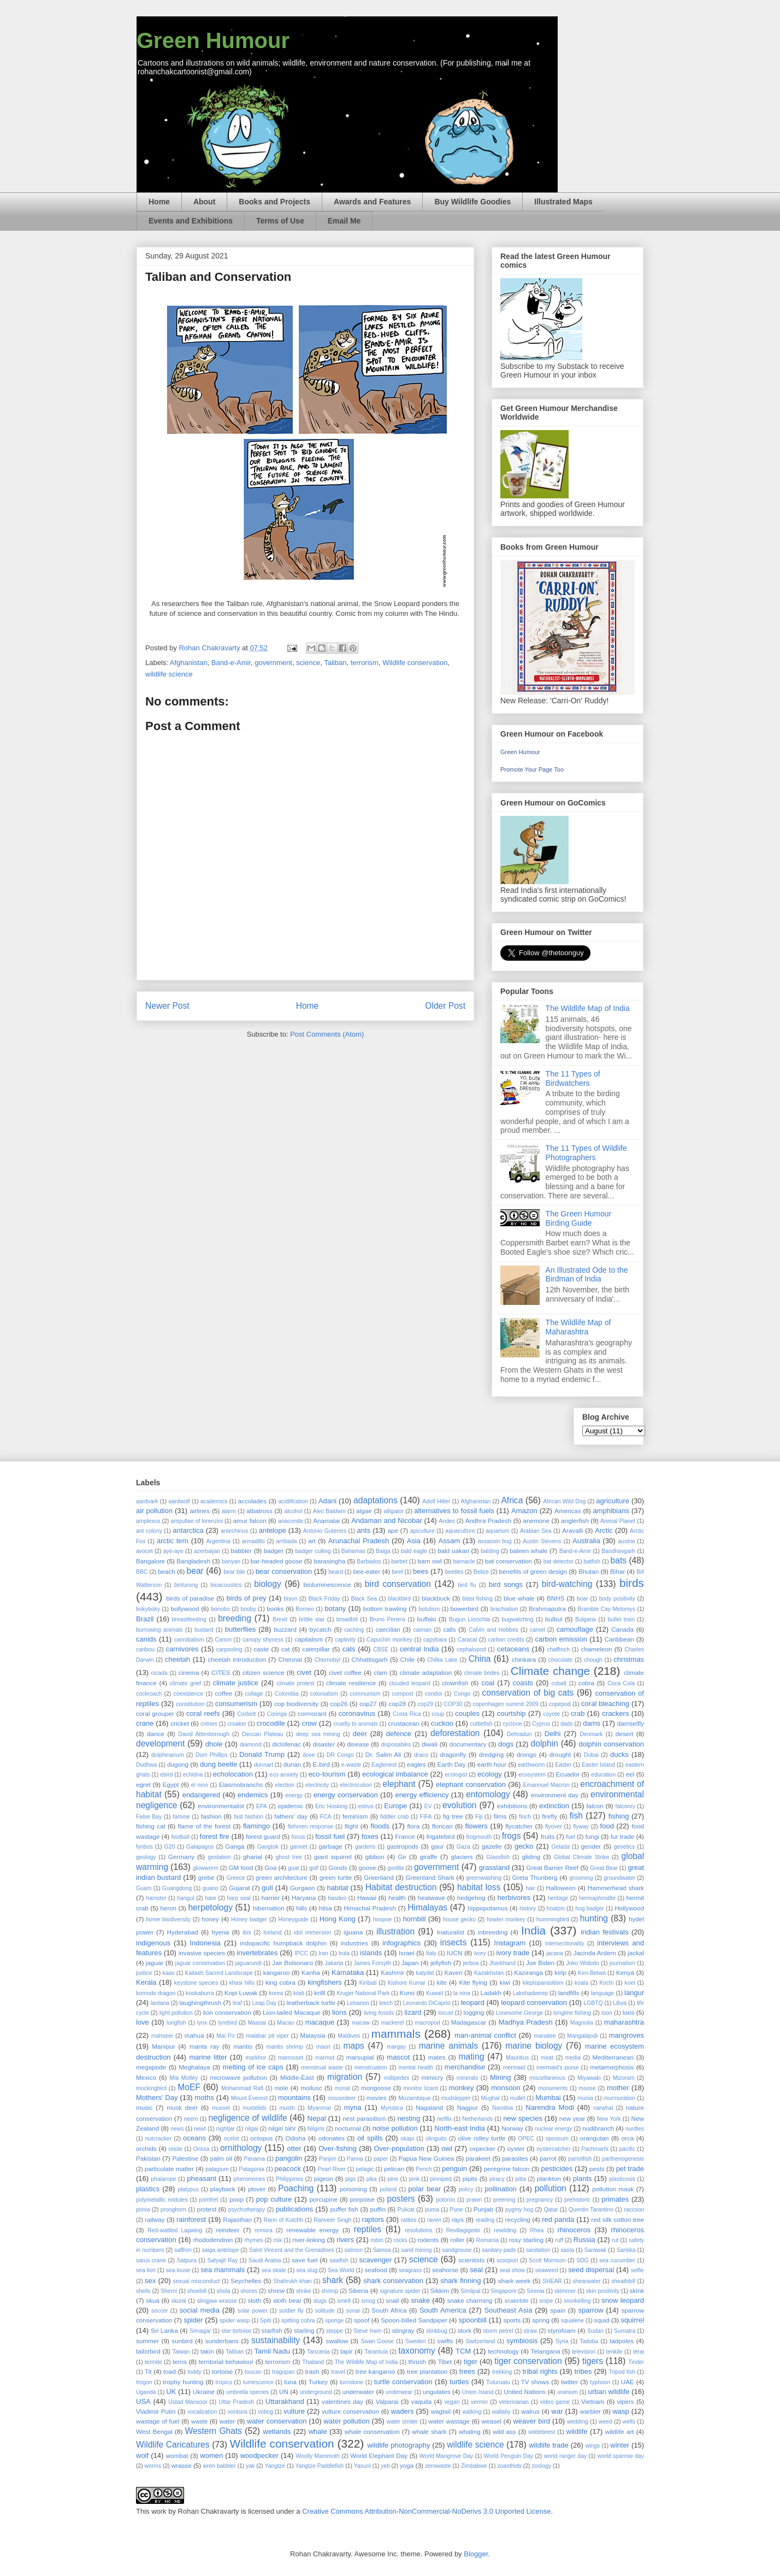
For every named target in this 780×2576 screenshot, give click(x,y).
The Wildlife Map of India (588, 1008)
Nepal (317, 2118)
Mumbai (547, 2097)
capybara (435, 1640)
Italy (431, 1953)
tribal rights (540, 2371)
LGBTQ (592, 2003)
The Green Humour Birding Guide (579, 1218)
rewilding (505, 2230)
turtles (459, 2382)
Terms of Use (280, 220)
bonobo (220, 1609)
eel (630, 1774)
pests (597, 2168)
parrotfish (580, 2159)
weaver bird (531, 2421)
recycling (517, 2219)
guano (210, 1888)
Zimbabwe (474, 2466)
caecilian (387, 1629)
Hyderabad (182, 1932)
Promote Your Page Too (532, 769)
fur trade (623, 1836)
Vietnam (593, 2401)
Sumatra (624, 2331)
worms (153, 2466)
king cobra (280, 1982)
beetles (454, 1572)
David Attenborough (203, 1734)
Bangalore (150, 1561)
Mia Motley (183, 2078)
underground (316, 2392)
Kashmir (392, 1972)
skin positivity (602, 2291)
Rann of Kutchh (283, 2220)
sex (150, 2281)
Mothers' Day (157, 2097)
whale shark (429, 2431)
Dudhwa (146, 1765)
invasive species (202, 1952)
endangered (201, 1795)
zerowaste (438, 2466)
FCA (326, 1817)
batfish (591, 1561)
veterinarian (514, 2402)
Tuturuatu (498, 2382)
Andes (446, 1521)
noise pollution (395, 2128)
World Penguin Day (508, 2456)
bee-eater (366, 1571)
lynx (202, 2023)
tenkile (614, 2352)
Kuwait (434, 1993)
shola (224, 2291)
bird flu (467, 1585)
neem (191, 2119)
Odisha (295, 2138)
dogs (505, 1744)
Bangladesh (193, 1561)
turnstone (351, 2382)
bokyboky (148, 1609)
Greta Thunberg (535, 1877)
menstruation (370, 2068)
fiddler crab (394, 1817)
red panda (558, 2219)
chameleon (596, 1648)
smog (368, 2301)
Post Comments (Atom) (327, 1034)
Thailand (313, 2362)
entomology (488, 1794)
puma (432, 2210)
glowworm (205, 1868)
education (603, 1775)
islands (371, 1953)
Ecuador (568, 1774)
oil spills (370, 2138)
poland (388, 2189)
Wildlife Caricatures (173, 2444)
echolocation (233, 1774)
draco (421, 1755)
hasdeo (337, 1898)
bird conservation (398, 1584)
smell (344, 2301)
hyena (220, 1932)
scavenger (375, 2260)
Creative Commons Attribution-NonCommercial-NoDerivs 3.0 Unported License (426, 2511)
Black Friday (324, 1599)
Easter (563, 1765)
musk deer (182, 2107)
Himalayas (427, 1907)
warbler (590, 2411)
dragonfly (453, 1754)
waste (199, 2421)
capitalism (308, 1639)
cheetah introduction (236, 1659)
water (227, 2421)
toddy (194, 2372)
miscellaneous (547, 2078)
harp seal (238, 1898)
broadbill (347, 1619)
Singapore (503, 2291)
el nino (199, 1785)
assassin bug (495, 1541)
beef (397, 1572)
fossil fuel (330, 1836)
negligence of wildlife (247, 2117)
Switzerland (480, 2341)
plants (582, 2178)
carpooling (229, 1649)
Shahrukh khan (292, 2281)
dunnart (263, 1765)
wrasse (182, 2465)
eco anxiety (283, 1775)
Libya (620, 2003)
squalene (572, 2321)
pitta (520, 2179)
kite (442, 1982)
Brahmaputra (547, 1608)
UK (171, 2391)
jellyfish (440, 1962)
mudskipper (456, 2098)
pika (372, 2179)
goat (293, 1868)
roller (457, 2239)
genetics (624, 1847)
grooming (581, 1878)
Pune (456, 2210)
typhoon (600, 2382)
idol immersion (313, 1933)
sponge (334, 2321)
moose (587, 2088)
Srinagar (200, 2331)
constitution (190, 1704)
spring (540, 2320)
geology (146, 1857)
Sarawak (595, 2250)
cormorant (312, 1713)
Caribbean (619, 1639)
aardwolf (179, 1501)
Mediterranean (613, 2057)
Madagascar (468, 2022)
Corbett (246, 1714)
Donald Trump (262, 1754)
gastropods (402, 1846)
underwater (358, 2391)
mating (471, 2056)
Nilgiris (316, 2129)
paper (381, 2159)
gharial (252, 1856)
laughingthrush (200, 2002)
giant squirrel (333, 1856)
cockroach (149, 1694)
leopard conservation (534, 2002)
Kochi (606, 1983)
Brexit (280, 1619)
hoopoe (382, 1919)
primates (615, 2199)
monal (342, 2088)
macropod (427, 2023)
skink (637, 2290)
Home (159, 201)
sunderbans (222, 2340)
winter (619, 2445)
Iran (323, 1953)
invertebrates (257, 1953)
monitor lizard (420, 2088)
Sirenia (535, 2291)
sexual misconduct (196, 2281)
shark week (514, 2280)
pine (392, 2179)
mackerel (392, 2023)
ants (364, 1530)
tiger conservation (528, 2361)
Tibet (445, 2361)
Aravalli (572, 1530)
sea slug (306, 2270)
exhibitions (512, 1805)
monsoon (505, 2088)
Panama (254, 2159)
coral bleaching (605, 1703)
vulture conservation (350, 2411)
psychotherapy (246, 2210)
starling (304, 2330)
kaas (169, 1973)
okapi (407, 2139)
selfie (637, 2270)
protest (206, 2209)
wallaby (501, 2412)
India (533, 1930)
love (142, 2022)
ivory (480, 1953)
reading (485, 2220)
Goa (270, 1867)
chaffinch (558, 1649)
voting (265, 2412)
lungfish (176, 2023)
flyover (553, 1827)
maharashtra (624, 2022)
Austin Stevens (542, 1541)
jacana (554, 1953)
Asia (414, 1541)
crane (145, 1723)
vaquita (421, 2401)
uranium (567, 2392)
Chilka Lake (442, 1660)
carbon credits (506, 1640)
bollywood (184, 1608)
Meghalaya (194, 2067)
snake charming (469, 2300)
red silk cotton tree (617, 2219)
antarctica (188, 1530)
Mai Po (225, 2036)
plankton (549, 2178)
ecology (489, 1774)
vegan (451, 2402)
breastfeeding (189, 1619)
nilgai (251, 2129)
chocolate (560, 1660)
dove (309, 1755)
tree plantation (427, 2371)
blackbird (399, 1599)
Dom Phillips (212, 1755)
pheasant (201, 2178)
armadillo (253, 1541)
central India (419, 1649)
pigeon (323, 2178)
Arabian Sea (536, 1531)
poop (236, 2199)
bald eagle (414, 1551)
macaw (361, 2023)
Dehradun (519, 1734)
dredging (491, 1754)
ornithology (241, 2147)
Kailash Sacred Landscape (219, 1973)
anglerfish (575, 1520)
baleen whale (528, 1550)
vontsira (237, 2412)
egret (143, 1784)
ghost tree (289, 1857)
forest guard (263, 1836)
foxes (370, 1836)
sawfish (338, 2260)
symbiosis (521, 2341)
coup (438, 1714)
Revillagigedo (463, 2230)
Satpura (186, 2260)
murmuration (619, 2098)
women (211, 2455)
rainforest (191, 2219)
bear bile (234, 1572)
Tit (148, 2371)
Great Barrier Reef (553, 1867)
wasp (620, 2411)
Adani (327, 1501)
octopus (261, 2138)
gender (591, 1846)
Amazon (524, 1511)
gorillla (395, 1868)
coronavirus (357, 1713)
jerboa (471, 1963)
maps (354, 2045)
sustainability (275, 2340)
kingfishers (324, 1982)
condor (433, 1694)
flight (351, 1826)
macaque (319, 2022)
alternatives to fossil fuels (454, 1511)
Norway (512, 2128)
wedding (577, 2422)
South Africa (388, 2310)
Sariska (626, 2250)
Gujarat (239, 1887)
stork (464, 2330)
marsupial (360, 2057)
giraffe (429, 1856)
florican (442, 1826)
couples (467, 1713)
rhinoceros (574, 2230)
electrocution (356, 1785)
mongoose (376, 2087)
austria (626, 1541)
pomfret (208, 2200)
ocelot (231, 2139)
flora (413, 1826)
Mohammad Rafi (242, 2088)
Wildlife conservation (414, 662)
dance (155, 1733)
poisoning (353, 2188)
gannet (299, 1847)
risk (277, 2240)
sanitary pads (499, 2250)
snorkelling (577, 2301)
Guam (143, 1888)
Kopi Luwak (241, 1992)
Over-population (399, 2148)
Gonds (337, 1867)
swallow (337, 2340)
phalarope (163, 2179)
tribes (583, 2371)
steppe (334, 2331)
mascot (398, 2057)
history (527, 1908)
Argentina (218, 1541)
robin (377, 2240)
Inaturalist (450, 1932)
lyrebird (227, 2023)
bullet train (621, 1619)
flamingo (256, 1826)
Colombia (287, 1694)
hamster (156, 1898)
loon (606, 2013)
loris (628, 2012)
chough (593, 1660)
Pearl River (331, 2169)
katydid (425, 1973)
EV (428, 1806)
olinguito (436, 2139)
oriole (175, 2149)
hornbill (414, 1919)
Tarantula (376, 2352)
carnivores (182, 1649)
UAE (627, 2381)
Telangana (545, 2351)
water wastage (449, 2421)
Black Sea (364, 1599)
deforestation (455, 1733)
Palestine (185, 2158)
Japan (410, 1962)
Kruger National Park (362, 1993)
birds (631, 1583)
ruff (559, 2240)
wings (593, 2446)
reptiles (367, 2229)
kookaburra (200, 1993)
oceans (194, 2138)
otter (294, 2148)
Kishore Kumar (407, 1983)
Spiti (265, 2321)
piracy (497, 2179)
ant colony (149, 1531)
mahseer (162, 2036)
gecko (524, 1846)
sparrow (590, 2310)
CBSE (380, 1649)
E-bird (320, 1764)
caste (261, 1648)
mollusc (311, 2087)
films (499, 1816)
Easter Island (598, 1765)
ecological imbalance (395, 1774)
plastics (147, 2189)
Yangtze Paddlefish (320, 2466)
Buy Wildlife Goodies (472, 201)
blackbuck (436, 1598)
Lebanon (358, 2003)
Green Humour (213, 40)
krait (298, 1993)
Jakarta (333, 1963)
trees (467, 2371)
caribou (145, 1649)
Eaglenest (384, 1765)
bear (195, 1570)
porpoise (362, 2199)
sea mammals (222, 2270)
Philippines (289, 2179)
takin (207, 2351)
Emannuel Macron (546, 1785)
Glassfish (498, 1857)
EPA (261, 1806)
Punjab (483, 2209)
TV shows (535, 2381)
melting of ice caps (253, 2067)
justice (144, 1973)
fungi (592, 1836)
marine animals (448, 2045)
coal (487, 1683)
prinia (143, 2210)
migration (344, 2076)
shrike (303, 2291)
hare (210, 1898)
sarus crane (151, 2260)
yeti (385, 2466)
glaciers (461, 1856)
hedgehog (471, 1897)
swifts (445, 2340)
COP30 (453, 1704)
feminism (355, 1816)
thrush (417, 2361)
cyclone (512, 1724)
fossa (298, 1837)
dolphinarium (167, 1755)
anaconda (290, 1521)
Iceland (272, 1933)
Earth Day (452, 1764)
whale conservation (372, 2431)
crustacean (403, 1723)
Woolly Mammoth (318, 2456)
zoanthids (509, 2466)
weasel (491, 2421)
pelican (394, 2168)
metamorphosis (612, 2067)
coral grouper (155, 1713)
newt (200, 2129)
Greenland (379, 1877)
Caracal (467, 1640)
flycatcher (519, 1826)
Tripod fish (622, 2372)
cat (285, 1648)
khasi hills (242, 1983)
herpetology (210, 1907)
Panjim (327, 2159)
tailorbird (148, 2351)
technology (503, 2351)
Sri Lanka (164, 2330)
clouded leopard (409, 1683)
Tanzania (318, 2352)
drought (560, 1754)
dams (591, 1723)
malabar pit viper (267, 2036)
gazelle (492, 1846)
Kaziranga (528, 1972)
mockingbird (151, 2088)
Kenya (625, 1972)
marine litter (208, 2057)
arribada (286, 1541)
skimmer (565, 2291)
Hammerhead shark (616, 1887)
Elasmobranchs (241, 1784)
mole (281, 2087)
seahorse (445, 2269)
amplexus (148, 1521)
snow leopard (622, 2300)
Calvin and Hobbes (493, 1630)
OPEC (526, 2139)
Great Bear (604, 1868)
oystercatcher (553, 2149)
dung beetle (218, 1764)
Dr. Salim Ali (383, 1754)
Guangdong (177, 1888)
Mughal (490, 2098)
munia (585, 2098)
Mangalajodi (582, 2036)
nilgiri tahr (282, 2128)
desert (624, 1733)
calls (449, 1629)
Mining (500, 2077)
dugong (177, 1764)
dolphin (544, 1743)
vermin (479, 2402)
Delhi (553, 1734)
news (177, 2129)
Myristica (392, 2108)
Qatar (550, 2210)
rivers (345, 2240)
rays (458, 2219)
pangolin (288, 2158)
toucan (253, 2372)
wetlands (277, 2431)
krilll (319, 1992)
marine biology (533, 2045)
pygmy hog (519, 2210)
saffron (183, 2250)
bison (291, 1599)
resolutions (418, 2230)
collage (254, 1694)
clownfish (455, 1682)
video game (555, 2402)
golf (313, 1868)
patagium (217, 2169)
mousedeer (342, 2098)
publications (295, 2209)
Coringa (276, 1714)
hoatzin (556, 1908)
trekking (502, 2372)
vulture (294, 2411)
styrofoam (561, 2330)
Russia (584, 2240)
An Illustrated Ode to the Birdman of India (587, 1275)
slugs (320, 2301)
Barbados (369, 1561)
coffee (224, 1693)
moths (204, 2097)
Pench (424, 2169)
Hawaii (366, 1897)
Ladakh (490, 1992)
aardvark (147, 1501)
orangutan (594, 2138)
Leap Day (264, 2003)
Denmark (591, 1734)
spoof (362, 2320)
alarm (229, 1511)
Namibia (502, 2108)
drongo (526, 1754)
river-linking (308, 2239)
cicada (159, 1673)
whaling (470, 2431)
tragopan (283, 2372)
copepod (560, 1704)
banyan (231, 1561)
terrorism (365, 662)
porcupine (324, 2199)
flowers (476, 1826)
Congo (462, 1694)
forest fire (214, 1836)
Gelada (560, 1847)
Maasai (257, 2023)
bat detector (558, 1561)
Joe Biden (540, 1962)
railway (154, 2219)
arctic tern (172, 1541)
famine (181, 1817)
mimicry (432, 2077)
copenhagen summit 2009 (506, 1704)
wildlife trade (549, 2445)
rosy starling (526, 2239)
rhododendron (213, 2239)
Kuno (407, 1992)
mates (437, 2057)
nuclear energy (553, 2129)
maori (323, 2047)
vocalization (202, 2412)
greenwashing (483, 1878)
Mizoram (624, 2078)
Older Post (445, 1005)
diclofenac (286, 1744)
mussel (221, 2108)
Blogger (476, 2554)
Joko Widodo (582, 1963)
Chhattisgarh (370, 1659)
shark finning (460, 2281)
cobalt (558, 1683)
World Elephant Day (378, 2455)
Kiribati (368, 1983)
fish (576, 1815)
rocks (400, 2240)
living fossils (379, 2013)
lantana (160, 2003)
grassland (494, 1867)
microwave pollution (238, 2077)
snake (420, 2300)
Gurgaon (302, 1887)
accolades (252, 1500)
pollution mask (613, 2188)
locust (445, 2013)
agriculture (612, 1501)
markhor (255, 2058)
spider (193, 2320)
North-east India (459, 2128)
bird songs (506, 1584)
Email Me (344, 220)
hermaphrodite (597, 1898)
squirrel (632, 2320)
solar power (253, 2311)
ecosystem (532, 1775)
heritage (558, 1898)
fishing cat (151, 1826)
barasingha (329, 1561)
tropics (223, 2382)
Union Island (478, 2392)
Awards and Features (372, 201)
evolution (459, 1805)
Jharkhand (502, 1963)
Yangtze (275, 2466)
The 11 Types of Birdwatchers (573, 1078)
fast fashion (248, 1817)
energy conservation (346, 1795)
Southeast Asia (508, 2310)
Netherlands (477, 2119)
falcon (594, 1805)
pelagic (365, 2169)
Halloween (561, 1887)
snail (392, 2300)
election (284, 1785)
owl (446, 2148)
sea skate (274, 2270)
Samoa (382, 2250)
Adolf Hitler (436, 1501)
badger (273, 1550)
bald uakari (453, 1550)
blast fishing (477, 1599)
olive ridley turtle (482, 2138)
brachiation (504, 1609)
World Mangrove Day (446, 2456)
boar (582, 1599)
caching (354, 1630)
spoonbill (473, 2320)
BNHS (555, 1598)
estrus (366, 1806)
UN (283, 2391)
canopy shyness (263, 1640)
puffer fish (344, 2209)
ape (393, 1530)
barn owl (429, 1561)
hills (301, 1908)
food (607, 1826)
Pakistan (148, 2158)
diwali (430, 1744)
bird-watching (567, 1584)
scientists (471, 2259)
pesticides (557, 2169)
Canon (223, 1640)
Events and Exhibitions (191, 220)
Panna (355, 2159)
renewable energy (312, 2229)
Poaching (296, 2188)
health (397, 1897)
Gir (402, 1856)
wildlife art (619, 2431)
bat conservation (508, 1561)
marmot (324, 2058)
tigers (592, 2361)
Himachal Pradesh (370, 1908)
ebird (166, 1775)
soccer (159, 2311)
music (144, 2107)
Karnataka (348, 1972)
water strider (402, 2422)
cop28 (397, 1703)
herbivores (514, 1897)
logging (474, 2012)
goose (367, 1867)
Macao (285, 2023)
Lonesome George (519, 2013)
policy (466, 2189)
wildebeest (541, 2432)
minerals (467, 2078)
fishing (618, 1816)
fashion (211, 1816)
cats (349, 1649)
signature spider (400, 2291)
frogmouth (479, 1837)
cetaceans (513, 1649)
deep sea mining (318, 1734)
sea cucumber (617, 2260)
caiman (422, 1630)
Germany (181, 1856)
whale (318, 2431)
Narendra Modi (549, 2107)
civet (304, 1672)
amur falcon (250, 1520)
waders (402, 2411)
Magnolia (581, 2023)
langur (634, 1993)
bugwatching (517, 1619)
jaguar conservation (200, 1963)
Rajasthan (237, 2219)
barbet (399, 1561)
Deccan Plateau (262, 1734)
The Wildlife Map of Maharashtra (578, 1327)
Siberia (358, 2290)
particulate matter (169, 2168)
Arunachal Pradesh (358, 1541)
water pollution (346, 2421)
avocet (144, 1551)
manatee (545, 2036)
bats (619, 1560)
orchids (146, 2148)
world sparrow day (621, 2456)
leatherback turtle (311, 2002)
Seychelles (246, 2280)
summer (147, 2340)
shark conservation (393, 2281)
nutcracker (158, 2139)
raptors (373, 2219)
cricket (179, 1723)
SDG (582, 2260)
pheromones (249, 2179)
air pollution (154, 1511)
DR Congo (340, 1755)
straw (530, 2331)
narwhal (603, 2108)
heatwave (431, 1897)
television (583, 2352)
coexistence (189, 1694)
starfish (272, 2330)
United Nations (525, 2391)
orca (628, 2138)
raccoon (634, 2210)
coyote (551, 1714)
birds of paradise (190, 1598)
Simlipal (470, 2291)
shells (143, 2291)
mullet (517, 2098)
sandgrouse (456, 2250)
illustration (395, 1931)
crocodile (271, 1723)
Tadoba (589, 2341)
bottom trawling (385, 1608)
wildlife (577, 2431)
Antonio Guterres (324, 1531)
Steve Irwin (367, 2331)
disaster (324, 1744)
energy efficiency (421, 1795)
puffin (378, 2209)
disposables (396, 1745)
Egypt (171, 1784)
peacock (288, 2169)
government (273, 662)
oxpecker (482, 2148)
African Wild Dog (564, 1501)
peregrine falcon (507, 2168)
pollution (550, 2188)
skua (152, 2300)
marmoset (290, 2058)
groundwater (619, 1878)
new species (522, 2118)
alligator (393, 1511)
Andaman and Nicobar (386, 1520)
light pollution (176, 2013)
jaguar (155, 1962)
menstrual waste (322, 2068)
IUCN (455, 1952)
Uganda (146, 2392)
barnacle (464, 1561)
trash (312, 2371)
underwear (399, 2392)
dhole (214, 1744)
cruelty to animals (356, 1724)
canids (146, 1639)
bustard (204, 1630)
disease (358, 1744)
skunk (179, 2301)
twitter (569, 2381)
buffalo (426, 1618)
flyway (581, 1827)
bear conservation (284, 1571)
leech (386, 2003)
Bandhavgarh (618, 1551)
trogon (144, 2382)
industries (354, 1942)
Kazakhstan (489, 1973)
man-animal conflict (485, 2035)
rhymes (253, 2240)
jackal (636, 1952)
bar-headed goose (277, 1561)
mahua (194, 2035)
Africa (512, 1500)
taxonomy (416, 2350)
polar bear (424, 2189)
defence (398, 1734)
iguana (353, 1932)
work (158, 2511)
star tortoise (236, 2331)
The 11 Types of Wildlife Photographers (586, 1153)
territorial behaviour (226, 2361)
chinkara (524, 1659)
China (480, 1658)
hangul (185, 1898)
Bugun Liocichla (469, 1619)
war (557, 2411)
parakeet (478, 2158)
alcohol (293, 1511)
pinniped (441, 2179)
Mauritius (517, 2058)
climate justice (235, 1683)
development (160, 1743)
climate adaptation (425, 1672)
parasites (515, 2158)
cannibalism (189, 1640)
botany (335, 1608)
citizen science (264, 1672)
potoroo (445, 2200)
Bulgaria (585, 1619)
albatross (259, 1510)
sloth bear (287, 2300)
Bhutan (588, 1571)
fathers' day (291, 1816)
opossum (557, 2139)
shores (248, 2291)
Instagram (510, 1943)
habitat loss (478, 1887)
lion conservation (227, 2012)
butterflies (240, 1629)
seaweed (546, 2270)
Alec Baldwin (329, 1511)
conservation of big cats (528, 1692)
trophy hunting (183, 2381)
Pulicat (406, 2210)
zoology (541, 2466)
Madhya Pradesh (526, 2022)
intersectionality (564, 1943)
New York (609, 2119)
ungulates (437, 2391)
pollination (500, 2189)
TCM (463, 2351)
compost (402, 1694)
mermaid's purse (557, 2068)
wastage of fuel (157, 2421)
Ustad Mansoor (187, 2402)
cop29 (425, 1704)
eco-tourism (327, 1774)
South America (442, 2310)
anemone (536, 1520)
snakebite (516, 2301)
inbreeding (493, 1932)
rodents (428, 2239)
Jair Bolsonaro (292, 1962)
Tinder (636, 2362)
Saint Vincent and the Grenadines (291, 2250)
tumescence (258, 2382)
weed (605, 2422)
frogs (511, 1835)
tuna (290, 2381)
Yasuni (362, 2466)
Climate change (550, 1671)
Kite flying (473, 1982)
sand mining (416, 2250)
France (405, 1836)
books (275, 1608)
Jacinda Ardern (595, 1952)
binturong (186, 1585)
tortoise (222, 2371)
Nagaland (429, 2107)
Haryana (304, 1897)
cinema (189, 1672)
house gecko (459, 1919)
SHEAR (552, 2281)
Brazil (145, 1619)
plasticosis (622, 2179)
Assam (449, 1541)
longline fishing (572, 2013)
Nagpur (467, 2107)
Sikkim (439, 2290)
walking (472, 2412)
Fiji (478, 1817)
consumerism (236, 1703)
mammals (396, 2033)
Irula (344, 1953)
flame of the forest (204, 1826)
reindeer (228, 2229)
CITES (220, 1672)
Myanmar (319, 2108)
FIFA (426, 1817)
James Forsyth (372, 1963)
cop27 (368, 1703)
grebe (206, 1877)
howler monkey (506, 1919)
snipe (546, 2301)
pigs (350, 2179)
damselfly (630, 1723)
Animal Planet (617, 1521)
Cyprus (541, 1724)
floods (379, 1826)
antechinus (234, 1531)
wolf (142, 2455)
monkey (461, 2088)
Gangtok (268, 1847)
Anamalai (326, 1520)
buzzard (285, 1629)
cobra (586, 1682)
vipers (625, 2401)
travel (338, 2372)
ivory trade (512, 1953)
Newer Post (167, 1005)
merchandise (465, 2067)
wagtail (441, 2411)
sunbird (182, 2340)
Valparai (387, 2401)
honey (210, 1918)
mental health (416, 2068)
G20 (169, 1847)
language (602, 1993)
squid (602, 2320)
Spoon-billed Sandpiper (414, 2320)
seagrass (410, 2270)
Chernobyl (327, 1660)
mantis (242, 2046)
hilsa (325, 1908)
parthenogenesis (623, 2159)
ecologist (456, 1775)
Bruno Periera (387, 1619)
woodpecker (259, 2455)
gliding (531, 1856)
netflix (444, 2119)
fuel (570, 1837)
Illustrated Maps (563, 201)
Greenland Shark (430, 1877)
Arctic (604, 1530)
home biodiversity (168, 1919)
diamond (251, 1745)
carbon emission (561, 1639)
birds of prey (247, 1598)
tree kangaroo (375, 2371)
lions (339, 2012)
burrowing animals (159, 1630)
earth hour (491, 1764)
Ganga (234, 1846)
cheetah (177, 1659)
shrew (276, 2290)
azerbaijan (207, 1551)
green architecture (282, 1877)
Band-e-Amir (231, 662)
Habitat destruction (401, 1887)
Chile (407, 1659)
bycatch (320, 1629)
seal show (512, 2270)
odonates (331, 2138)
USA (143, 2401)
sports (512, 2320)
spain (557, 2310)
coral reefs (203, 1713)
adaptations (375, 1500)
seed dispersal (591, 2270)
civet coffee (345, 1672)
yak (250, 2466)
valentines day (342, 2401)
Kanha (311, 1972)
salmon (353, 2250)
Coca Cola (621, 1683)
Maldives (349, 2036)
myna (353, 2107)
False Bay (149, 1817)
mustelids (255, 2108)
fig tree (453, 1816)
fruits (547, 1836)
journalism (622, 1963)
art (312, 1540)
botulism (429, 1609)
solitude (325, 2311)
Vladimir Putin (155, 2411)
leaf (237, 2003)
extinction (554, 1806)
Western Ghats (213, 2431)
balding (490, 1551)
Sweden (415, 2341)
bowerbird (464, 1608)
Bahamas (353, 1551)
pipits (470, 2178)
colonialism (324, 1694)
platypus (188, 2189)
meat (547, 2058)
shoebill (196, 2291)
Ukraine (204, 2391)
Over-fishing (337, 2148)
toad (169, 2371)
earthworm (531, 1765)
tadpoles (622, 2340)
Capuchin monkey (389, 1640)
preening (504, 2200)
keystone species (196, 1983)
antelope (272, 1530)
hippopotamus (487, 1908)
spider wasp (235, 2321)
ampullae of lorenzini (196, 1521)
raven (434, 2220)
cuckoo (442, 1723)
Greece (235, 1878)
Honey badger (249, 1919)
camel (537, 1630)
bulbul (553, 1618)
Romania (487, 2240)
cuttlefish (481, 1724)
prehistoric (577, 2200)
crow (309, 1723)
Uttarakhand (284, 2401)
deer (360, 1734)
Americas (567, 1510)
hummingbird (552, 1919)
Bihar (617, 1571)
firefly (549, 1816)
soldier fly (291, 2311)
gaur (437, 1846)
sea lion (146, 2270)
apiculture (422, 1531)
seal (476, 2270)
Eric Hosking (331, 1806)
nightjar (225, 2129)
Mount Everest (249, 2098)
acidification (293, 1501)
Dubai (591, 1755)
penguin (454, 2169)
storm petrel (498, 2331)
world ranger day (565, 2456)
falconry (625, 1806)
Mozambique (414, 2098)
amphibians (611, 1511)
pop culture (274, 2199)
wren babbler (219, 2466)
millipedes (396, 2078)
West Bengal (154, 2431)
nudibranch (598, 2128)
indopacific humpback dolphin (283, 1942)
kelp (560, 1972)
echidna (193, 1775)
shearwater (586, 2281)
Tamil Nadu (272, 2351)
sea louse (178, 2270)
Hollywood (629, 1908)
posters (401, 2198)
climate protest (295, 1683)
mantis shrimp (285, 2047)
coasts (522, 1683)
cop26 (339, 1703)
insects (453, 1942)
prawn (474, 2200)
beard (335, 1572)
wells (629, 2422)
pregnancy (540, 2200)
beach (166, 1571)
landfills (569, 1992)
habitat (337, 1888)
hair (530, 1888)
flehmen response (311, 1827)
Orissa (201, 2149)
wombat (177, 2455)
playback (222, 2188)
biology (267, 1584)
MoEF (189, 2087)
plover (256, 2188)
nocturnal (348, 2128)
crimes (208, 1724)
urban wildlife (608, 2391)
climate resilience (351, 1682)
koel (630, 1983)
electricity (317, 1785)
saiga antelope (220, 2250)
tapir (346, 2351)
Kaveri (453, 1972)
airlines (200, 1510)
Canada (622, 1629)
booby (248, 1609)
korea (276, 1993)
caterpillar (316, 1648)
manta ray (205, 2046)
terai (638, 2352)
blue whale (519, 1598)
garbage (330, 1846)
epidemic (290, 1805)
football (180, 1837)
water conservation (276, 2421)
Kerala (146, 1982)
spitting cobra (298, 2321)
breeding (234, 1618)
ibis (247, 1933)
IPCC (301, 1953)
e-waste (351, 1765)
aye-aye (173, 1551)
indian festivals (604, 1932)
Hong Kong (338, 1919)
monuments (553, 2088)
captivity (345, 1640)
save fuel (304, 2259)
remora (264, 2230)
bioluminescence (327, 1584)
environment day (554, 1794)
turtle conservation (403, 2382)
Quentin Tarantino (591, 2210)
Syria (562, 2341)
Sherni (169, 2291)
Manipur (163, 2046)
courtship (511, 1713)
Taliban (335, 662)
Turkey (318, 2381)
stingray (403, 2330)
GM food (240, 1867)
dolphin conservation (611, 1744)
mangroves (626, 2035)
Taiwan (181, 2352)
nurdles (634, 2129)
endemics (253, 1795)
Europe (395, 1806)
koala (581, 1983)
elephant (399, 1784)
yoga (406, 2465)
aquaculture (460, 1531)
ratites (408, 2220)
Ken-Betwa (592, 1973)
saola (567, 2250)
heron (168, 1908)
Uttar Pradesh (236, 2402)
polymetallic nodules (162, 2200)
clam (380, 1672)
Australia (586, 1541)
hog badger (589, 1908)
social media (200, 2310)
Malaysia (312, 2035)
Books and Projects (274, 201)
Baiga (383, 1551)
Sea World (341, 2270)
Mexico (146, 2077)
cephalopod (471, 1649)
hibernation (269, 1908)
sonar (353, 2311)
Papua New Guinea (426, 2158)
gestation (219, 1857)
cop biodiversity (296, 1703)
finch (525, 1817)
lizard (412, 2012)
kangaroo (276, 1972)
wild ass (504, 2431)
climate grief (186, 1683)
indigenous (153, 1943)
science (308, 662)
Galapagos (200, 1847)
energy (294, 1795)
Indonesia (205, 1943)
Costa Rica (407, 1714)
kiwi (505, 1982)
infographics (401, 1943)
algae (364, 1510)
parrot (548, 2158)
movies (377, 2097)
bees (420, 1571)
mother (618, 2088)
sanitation (538, 2250)
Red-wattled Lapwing (174, 2230)
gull (267, 1888)
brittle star (311, 1619)
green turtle (336, 1877)
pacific (627, 2149)
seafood (375, 2269)
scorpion (507, 2260)
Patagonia (251, 2169)
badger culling (313, 1551)
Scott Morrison (547, 2260)
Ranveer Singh (332, 2220)
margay (396, 2047)
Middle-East (297, 2077)
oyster (516, 2148)
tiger (470, 2361)
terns (180, 2361)
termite (153, 2362)
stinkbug (436, 2331)
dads (566, 1724)
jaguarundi (248, 1963)
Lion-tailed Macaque (292, 2012)
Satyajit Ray (222, 2260)
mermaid (514, 2068)
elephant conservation (471, 1784)
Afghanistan (189, 662)
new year (572, 2118)
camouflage (575, 1629)
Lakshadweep (530, 1993)
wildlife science (169, 674)
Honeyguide (293, 1919)
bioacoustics (225, 1585)
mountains (294, 2097)
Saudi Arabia (265, 2260)
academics (214, 1501)
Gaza (463, 1847)
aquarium (497, 1531)
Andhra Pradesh (488, 1520)
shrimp (329, 2291)
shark (332, 2280)
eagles (416, 1764)
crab (577, 1713)
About (204, 201)
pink (414, 2179)
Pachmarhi (594, 2149)
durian (292, 1764)
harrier (270, 1897)
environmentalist (221, 1805)
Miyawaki (589, 2078)
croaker (236, 1724)
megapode (151, 2067)
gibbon (375, 1856)
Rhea (537, 2230)
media (573, 2058)
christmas (628, 1659)
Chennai (290, 1659)
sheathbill (623, 2281)
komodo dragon (155, 1993)
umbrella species (247, 2392)
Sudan (595, 2331)
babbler (241, 1550)
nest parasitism (364, 2118)
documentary (468, 1744)
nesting (408, 2118)
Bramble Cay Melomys (606, 1609)
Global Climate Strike (581, 1857)
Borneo (305, 1609)
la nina (461, 1993)
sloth (254, 2300)
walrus (530, 2411)
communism (365, 1694)
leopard (472, 2002)
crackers (615, 1713)
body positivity (617, 1599)
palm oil (221, 2158)
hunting (594, 1918)
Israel (407, 1952)
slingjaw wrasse (217, 2301)
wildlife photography (398, 2445)
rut (615, 2240)
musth (286, 2108)
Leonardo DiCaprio (427, 2003)
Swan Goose (377, 2341)
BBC (141, 1572)
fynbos (144, 1847)
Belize (481, 1572)
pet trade (630, 2169)
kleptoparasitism (543, 1983)
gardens (365, 1847)
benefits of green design (533, 1571)
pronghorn (173, 2210)
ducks (619, 1754)
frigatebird (441, 1836)
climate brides (482, 1673)
